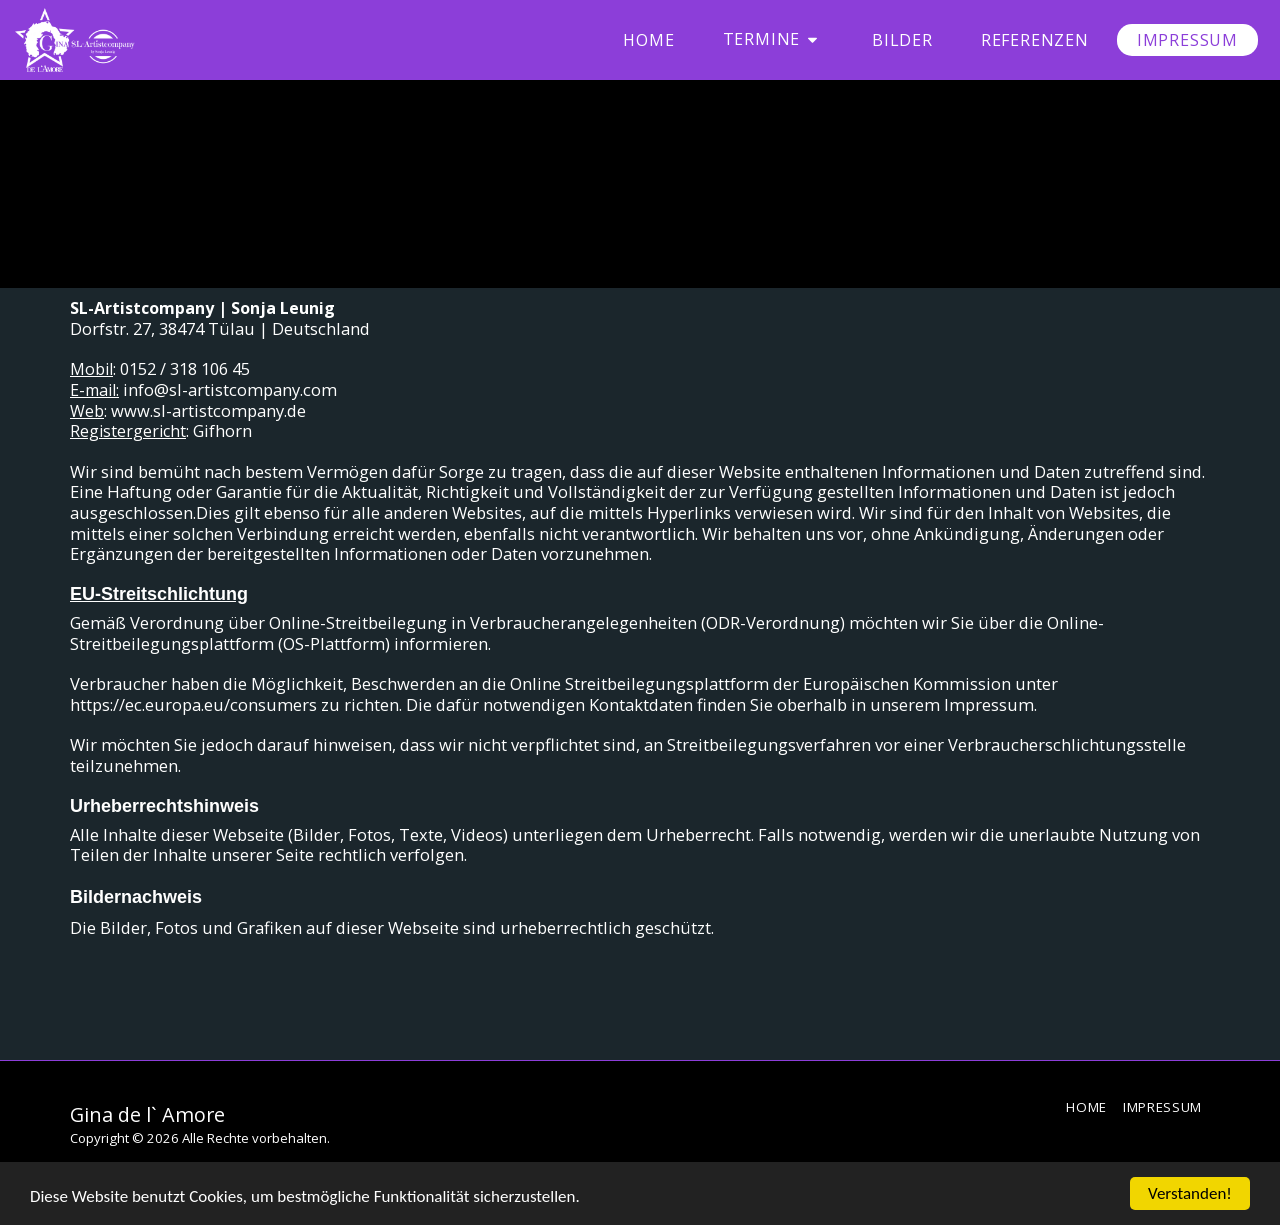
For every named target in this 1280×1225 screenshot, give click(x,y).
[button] (773, 39)
